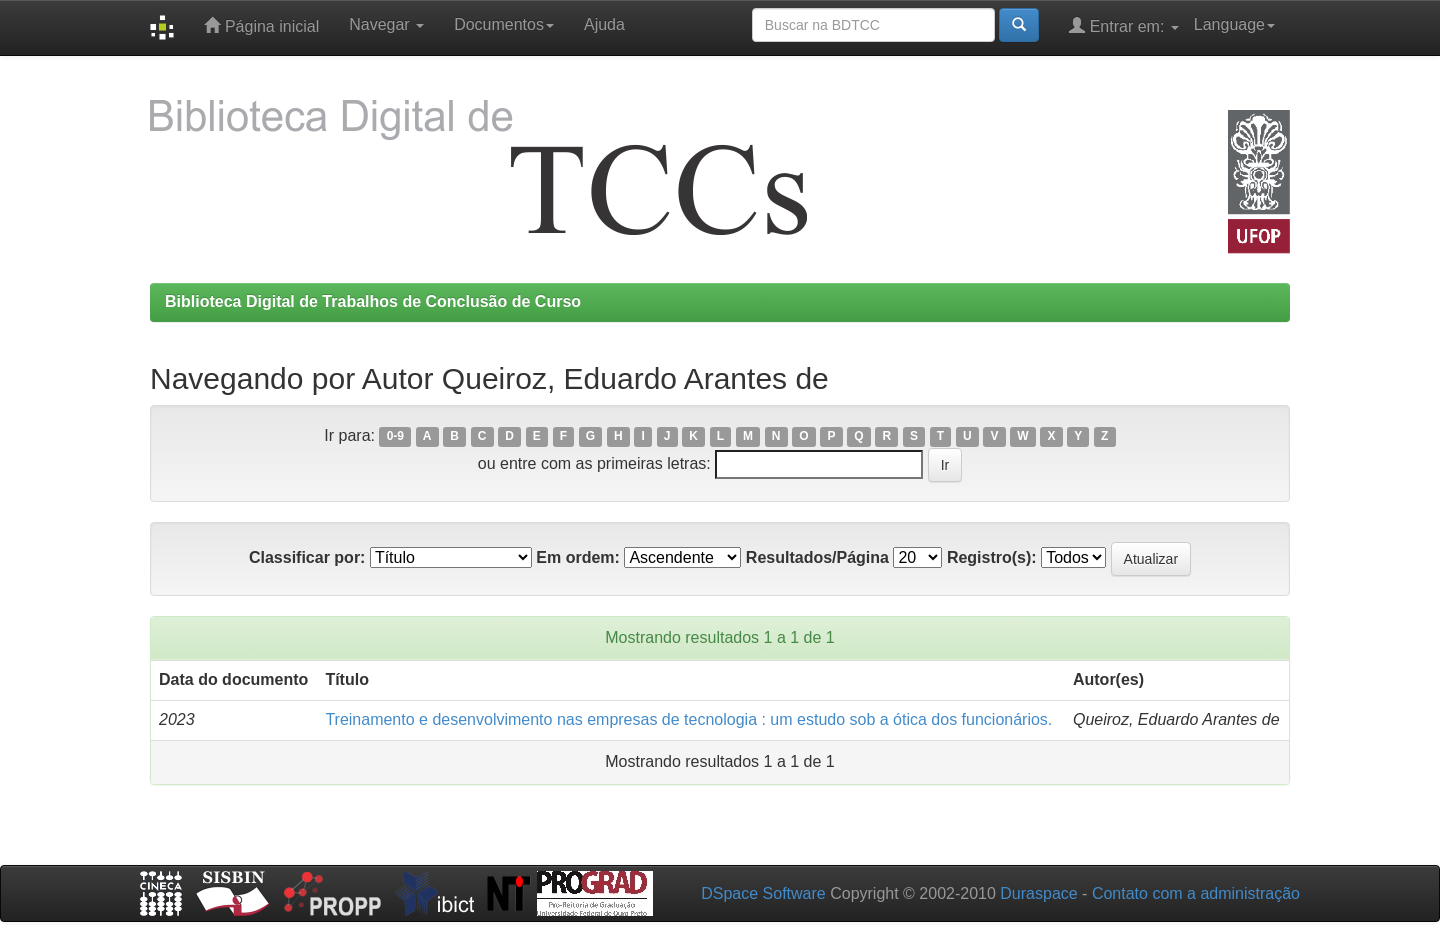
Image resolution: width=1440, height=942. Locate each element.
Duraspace (1038, 893)
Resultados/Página (817, 557)
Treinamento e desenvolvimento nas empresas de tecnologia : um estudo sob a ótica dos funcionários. (688, 719)
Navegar (386, 24)
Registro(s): (992, 557)
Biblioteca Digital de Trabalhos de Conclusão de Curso (373, 301)
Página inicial (261, 25)
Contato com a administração (1196, 893)
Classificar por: (307, 557)
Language (1234, 24)
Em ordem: (578, 557)
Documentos (504, 24)
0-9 (395, 437)
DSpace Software (763, 893)
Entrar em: (1124, 25)
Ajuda (604, 24)
